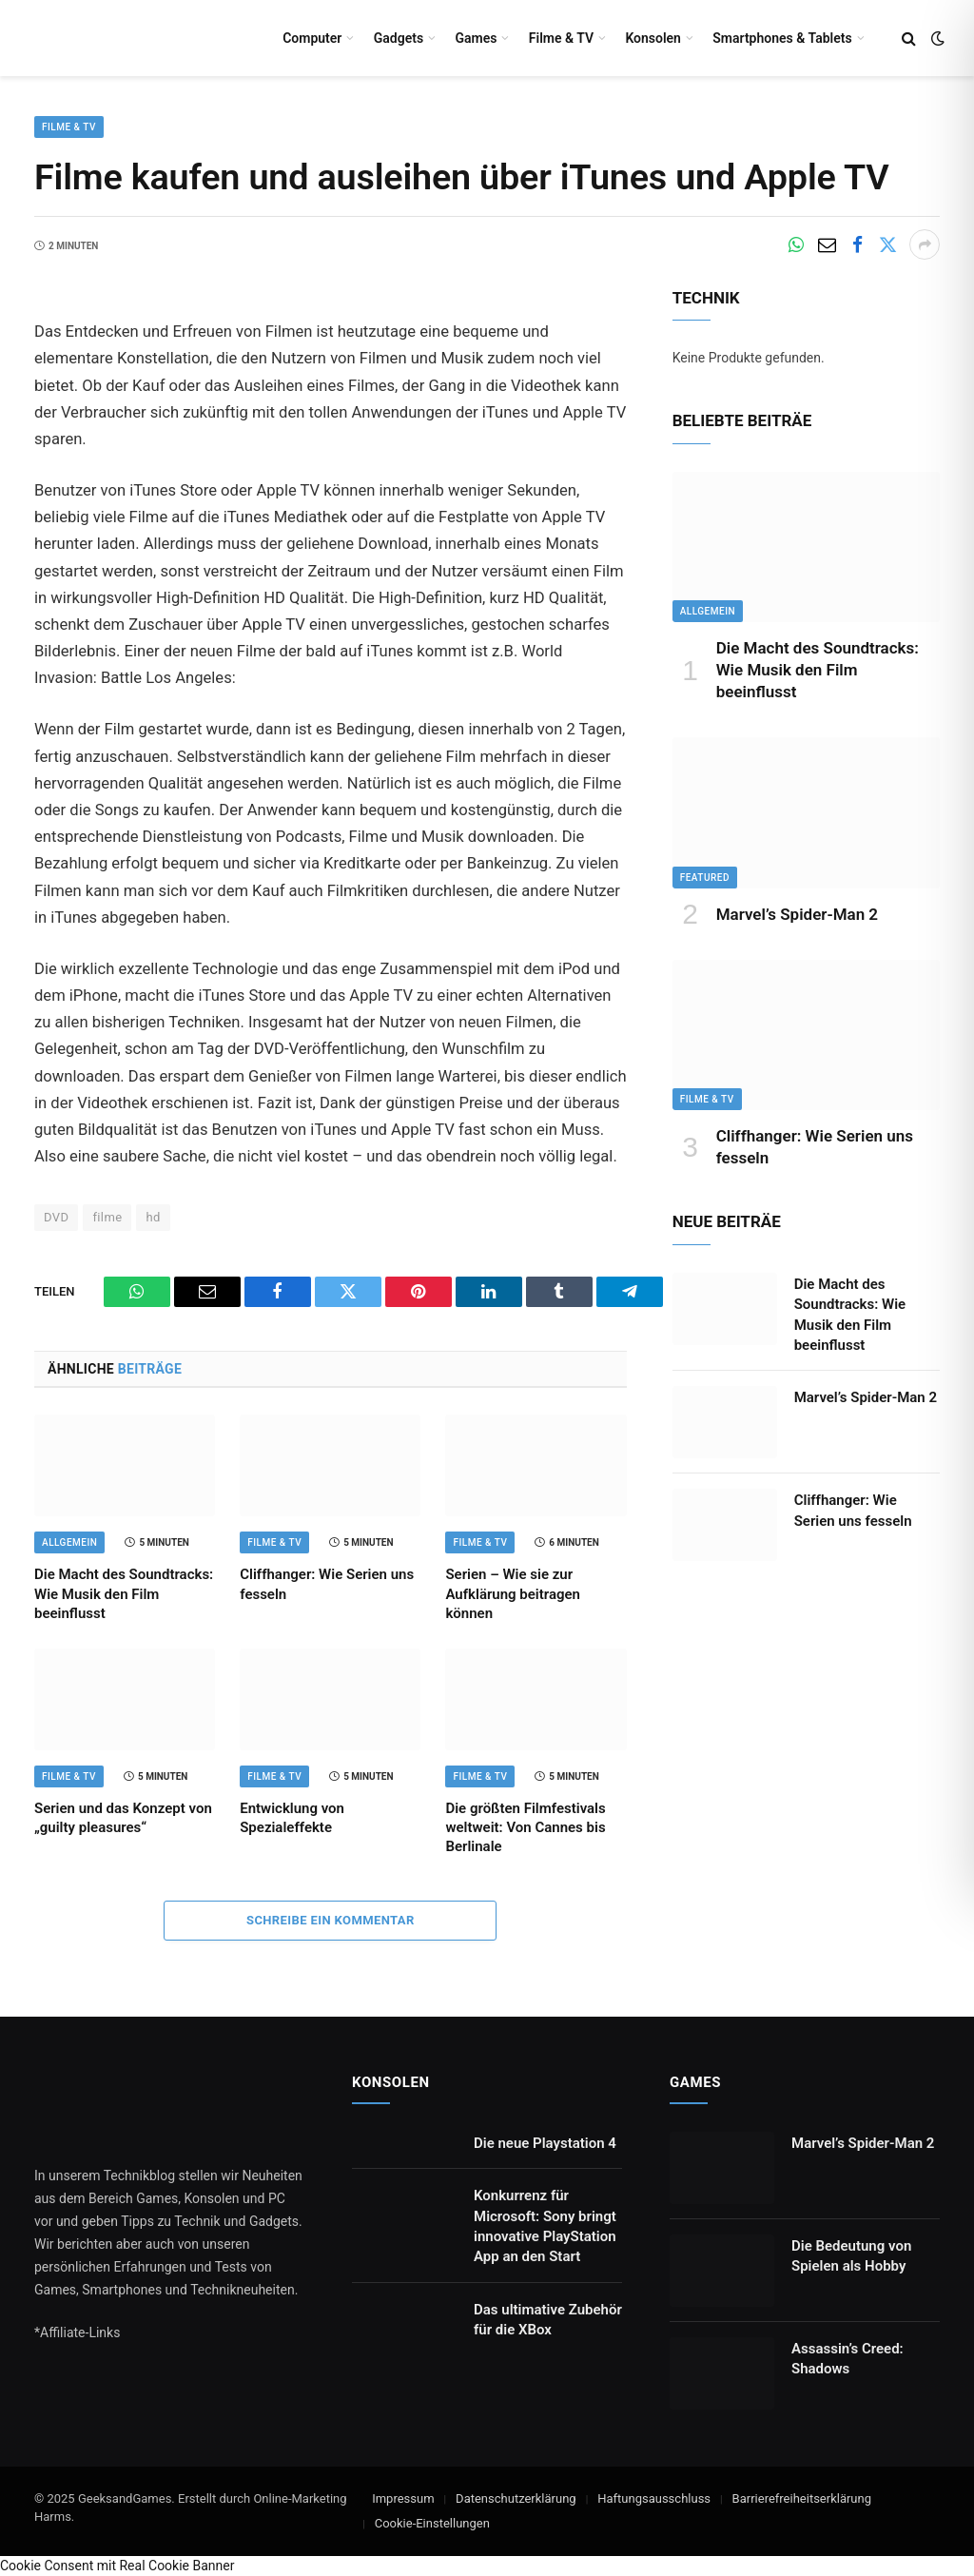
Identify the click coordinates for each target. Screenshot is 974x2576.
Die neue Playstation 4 (545, 2143)
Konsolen (653, 38)
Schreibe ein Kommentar (330, 1920)
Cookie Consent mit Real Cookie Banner (117, 2565)
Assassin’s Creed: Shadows (847, 2358)
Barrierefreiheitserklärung (801, 2498)
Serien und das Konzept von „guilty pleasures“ (123, 1818)
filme (107, 1217)
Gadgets (398, 38)
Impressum (403, 2498)
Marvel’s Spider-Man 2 (797, 914)
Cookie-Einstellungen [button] (432, 2523)
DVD (56, 1217)
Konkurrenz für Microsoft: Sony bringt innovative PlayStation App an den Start (545, 2226)
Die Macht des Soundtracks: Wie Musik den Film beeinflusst (123, 1594)
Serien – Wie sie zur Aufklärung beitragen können (512, 1594)
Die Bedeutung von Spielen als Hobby (851, 2255)
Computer (311, 38)
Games (476, 38)
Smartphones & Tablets (781, 38)
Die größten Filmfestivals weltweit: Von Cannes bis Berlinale (525, 1828)
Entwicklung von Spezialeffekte (292, 1818)
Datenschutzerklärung (516, 2498)
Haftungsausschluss (654, 2498)
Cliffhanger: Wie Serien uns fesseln (327, 1584)
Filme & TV (561, 38)
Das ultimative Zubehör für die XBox (548, 2319)
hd (153, 1217)
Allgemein (69, 1542)
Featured (705, 877)
